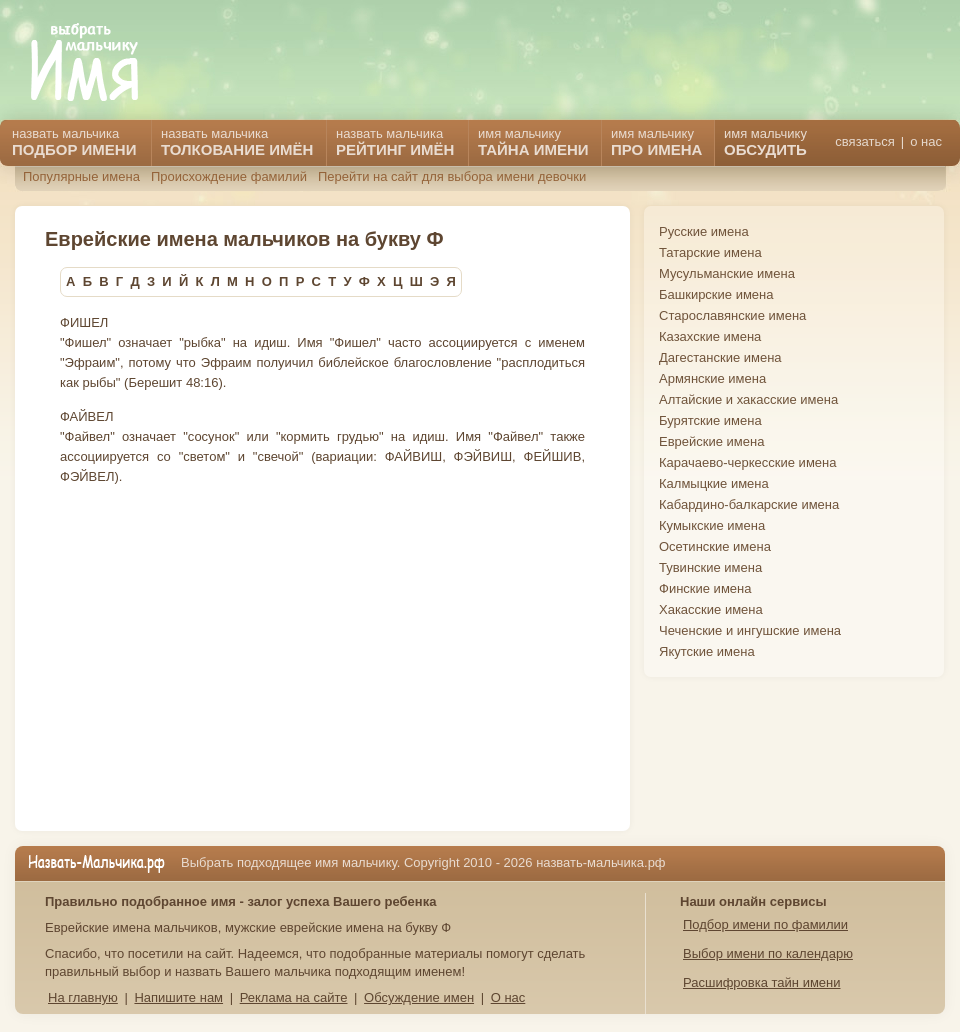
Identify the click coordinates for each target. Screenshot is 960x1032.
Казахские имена (710, 336)
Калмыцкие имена (714, 483)
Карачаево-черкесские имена (747, 462)
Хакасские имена (711, 609)
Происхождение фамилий (229, 176)
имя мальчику (765, 142)
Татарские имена (710, 252)
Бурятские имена (710, 420)
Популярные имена (81, 176)
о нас (926, 141)
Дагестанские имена (720, 357)
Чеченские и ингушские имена (750, 630)
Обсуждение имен (419, 997)
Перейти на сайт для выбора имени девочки (452, 176)
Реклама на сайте (294, 997)
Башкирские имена (716, 294)
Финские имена (705, 588)
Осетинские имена (715, 546)
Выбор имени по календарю (768, 953)
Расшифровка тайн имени (762, 982)
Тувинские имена (710, 567)
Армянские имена (712, 378)
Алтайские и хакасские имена (748, 399)
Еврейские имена (711, 441)
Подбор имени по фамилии (765, 924)
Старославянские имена (732, 315)
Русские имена (704, 231)
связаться (864, 141)
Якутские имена (707, 651)
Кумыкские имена (712, 525)
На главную (83, 997)
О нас (508, 997)
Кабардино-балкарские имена (749, 504)
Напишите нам (178, 997)
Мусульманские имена (727, 273)
